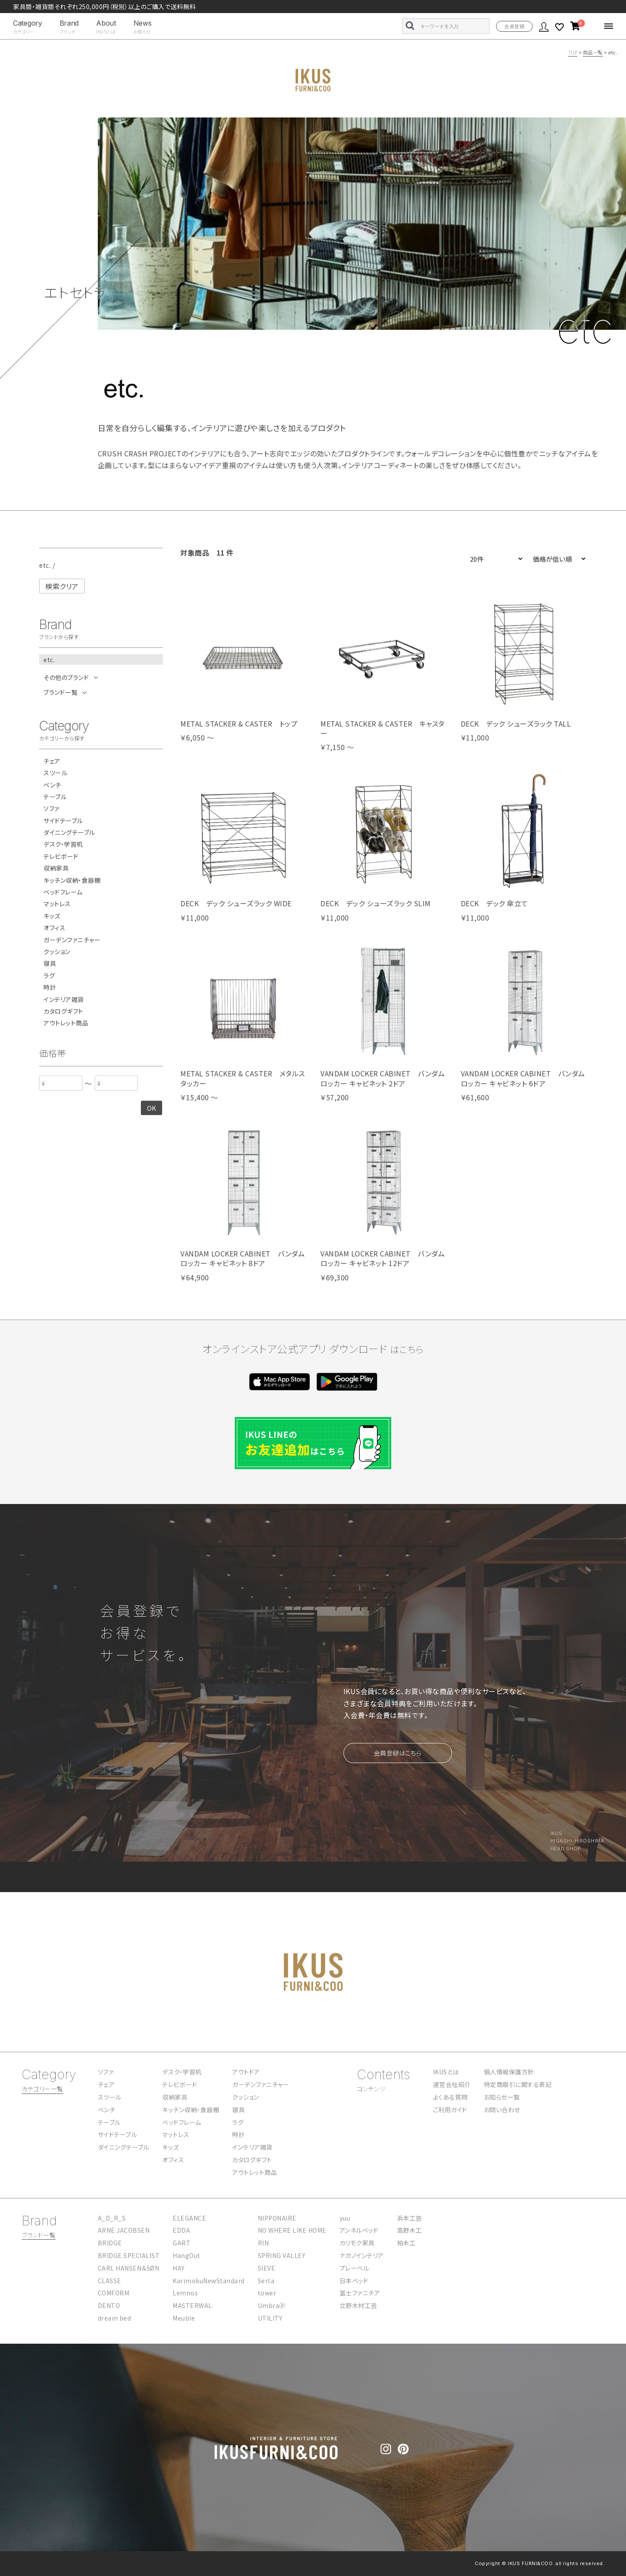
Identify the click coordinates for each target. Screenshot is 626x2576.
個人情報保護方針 (509, 2071)
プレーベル (355, 2268)
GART (181, 2242)
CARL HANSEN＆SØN (129, 2268)
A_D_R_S (112, 2218)
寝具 (49, 963)
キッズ (51, 916)
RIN (263, 2242)
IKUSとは (446, 2071)
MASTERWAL (192, 2305)
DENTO (109, 2305)
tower (267, 2292)
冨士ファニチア (360, 2292)
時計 (49, 987)
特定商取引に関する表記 (518, 2084)
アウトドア (246, 2071)
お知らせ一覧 (502, 2097)
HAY (179, 2268)
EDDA (181, 2230)
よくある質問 (450, 2097)
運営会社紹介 (452, 2084)
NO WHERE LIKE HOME (292, 2230)
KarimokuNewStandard (209, 2280)
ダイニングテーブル (69, 832)
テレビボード (60, 856)
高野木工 (409, 2230)
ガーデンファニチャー (71, 940)
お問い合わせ (502, 2109)
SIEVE (267, 2268)
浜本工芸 (409, 2218)
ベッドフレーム (63, 892)
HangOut (186, 2255)
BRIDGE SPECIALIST (129, 2255)
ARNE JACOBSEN (124, 2230)
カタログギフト (63, 1011)
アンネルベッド (359, 2230)
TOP (573, 52)
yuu (345, 2218)
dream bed (114, 2318)
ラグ (49, 975)
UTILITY (270, 2318)
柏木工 (406, 2242)
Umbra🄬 (272, 2305)
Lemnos (185, 2292)
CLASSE (109, 2280)
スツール (55, 773)
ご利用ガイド (450, 2109)
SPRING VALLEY (282, 2255)
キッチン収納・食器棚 (71, 880)
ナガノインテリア (362, 2255)
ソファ (51, 808)
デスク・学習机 (63, 844)
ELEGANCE (189, 2218)
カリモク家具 (357, 2242)
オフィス (54, 927)
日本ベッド (354, 2280)
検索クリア (62, 586)
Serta (266, 2280)
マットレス (57, 904)
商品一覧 (593, 52)
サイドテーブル (63, 820)
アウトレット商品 (65, 1023)
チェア (51, 761)
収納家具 (56, 868)
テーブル (55, 797)
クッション (56, 951)
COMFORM (114, 2292)
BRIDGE (110, 2242)
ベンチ (52, 785)
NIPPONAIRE (277, 2218)
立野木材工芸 (358, 2305)
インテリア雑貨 (63, 999)
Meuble (184, 2318)
